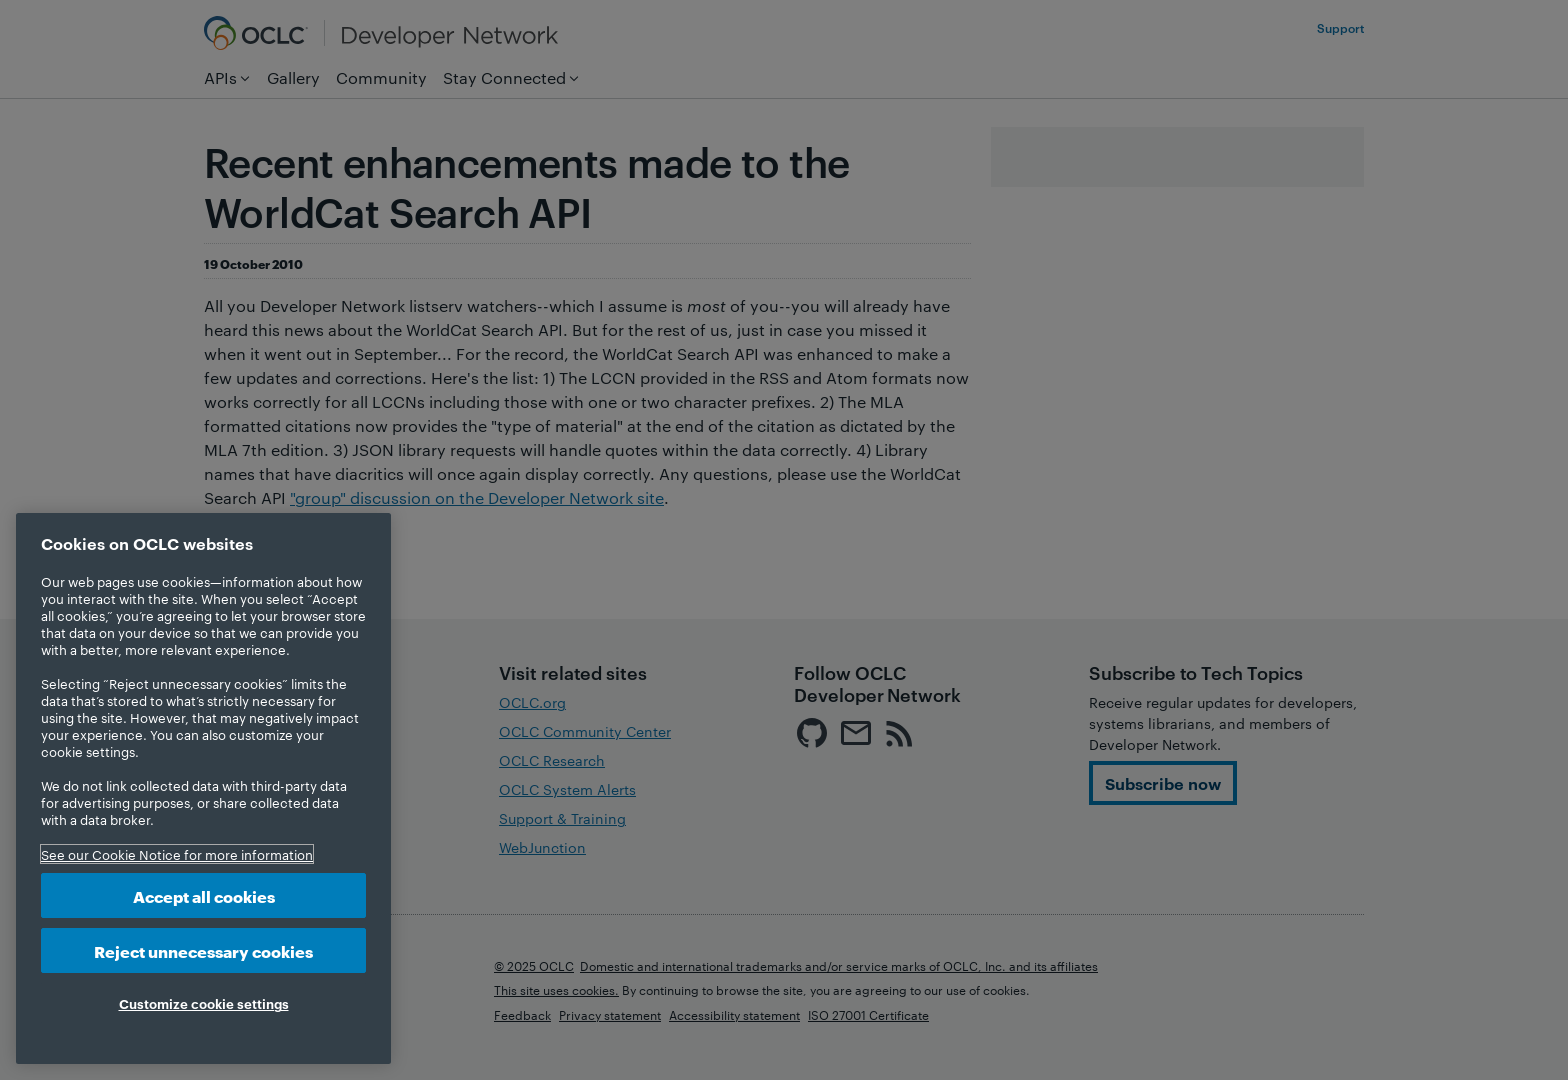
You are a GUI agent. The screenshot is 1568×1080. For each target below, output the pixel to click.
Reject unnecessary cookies (203, 950)
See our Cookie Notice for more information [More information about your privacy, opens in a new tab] (177, 854)
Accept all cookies (204, 895)
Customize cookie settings (204, 1003)
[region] (203, 788)
